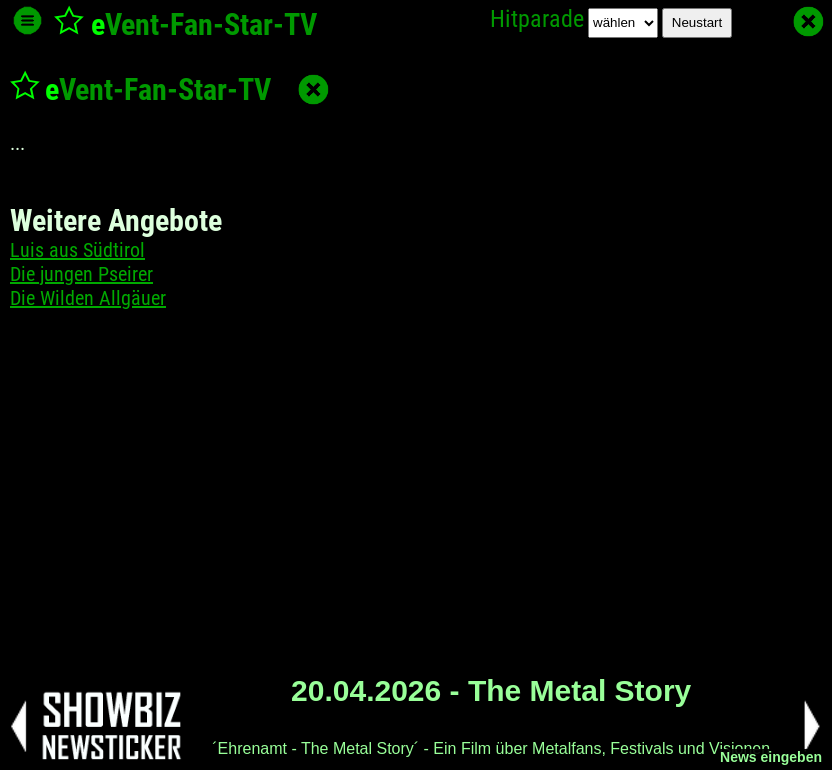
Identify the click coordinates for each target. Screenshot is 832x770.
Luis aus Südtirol (77, 250)
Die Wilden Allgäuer (88, 298)
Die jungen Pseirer (81, 274)
